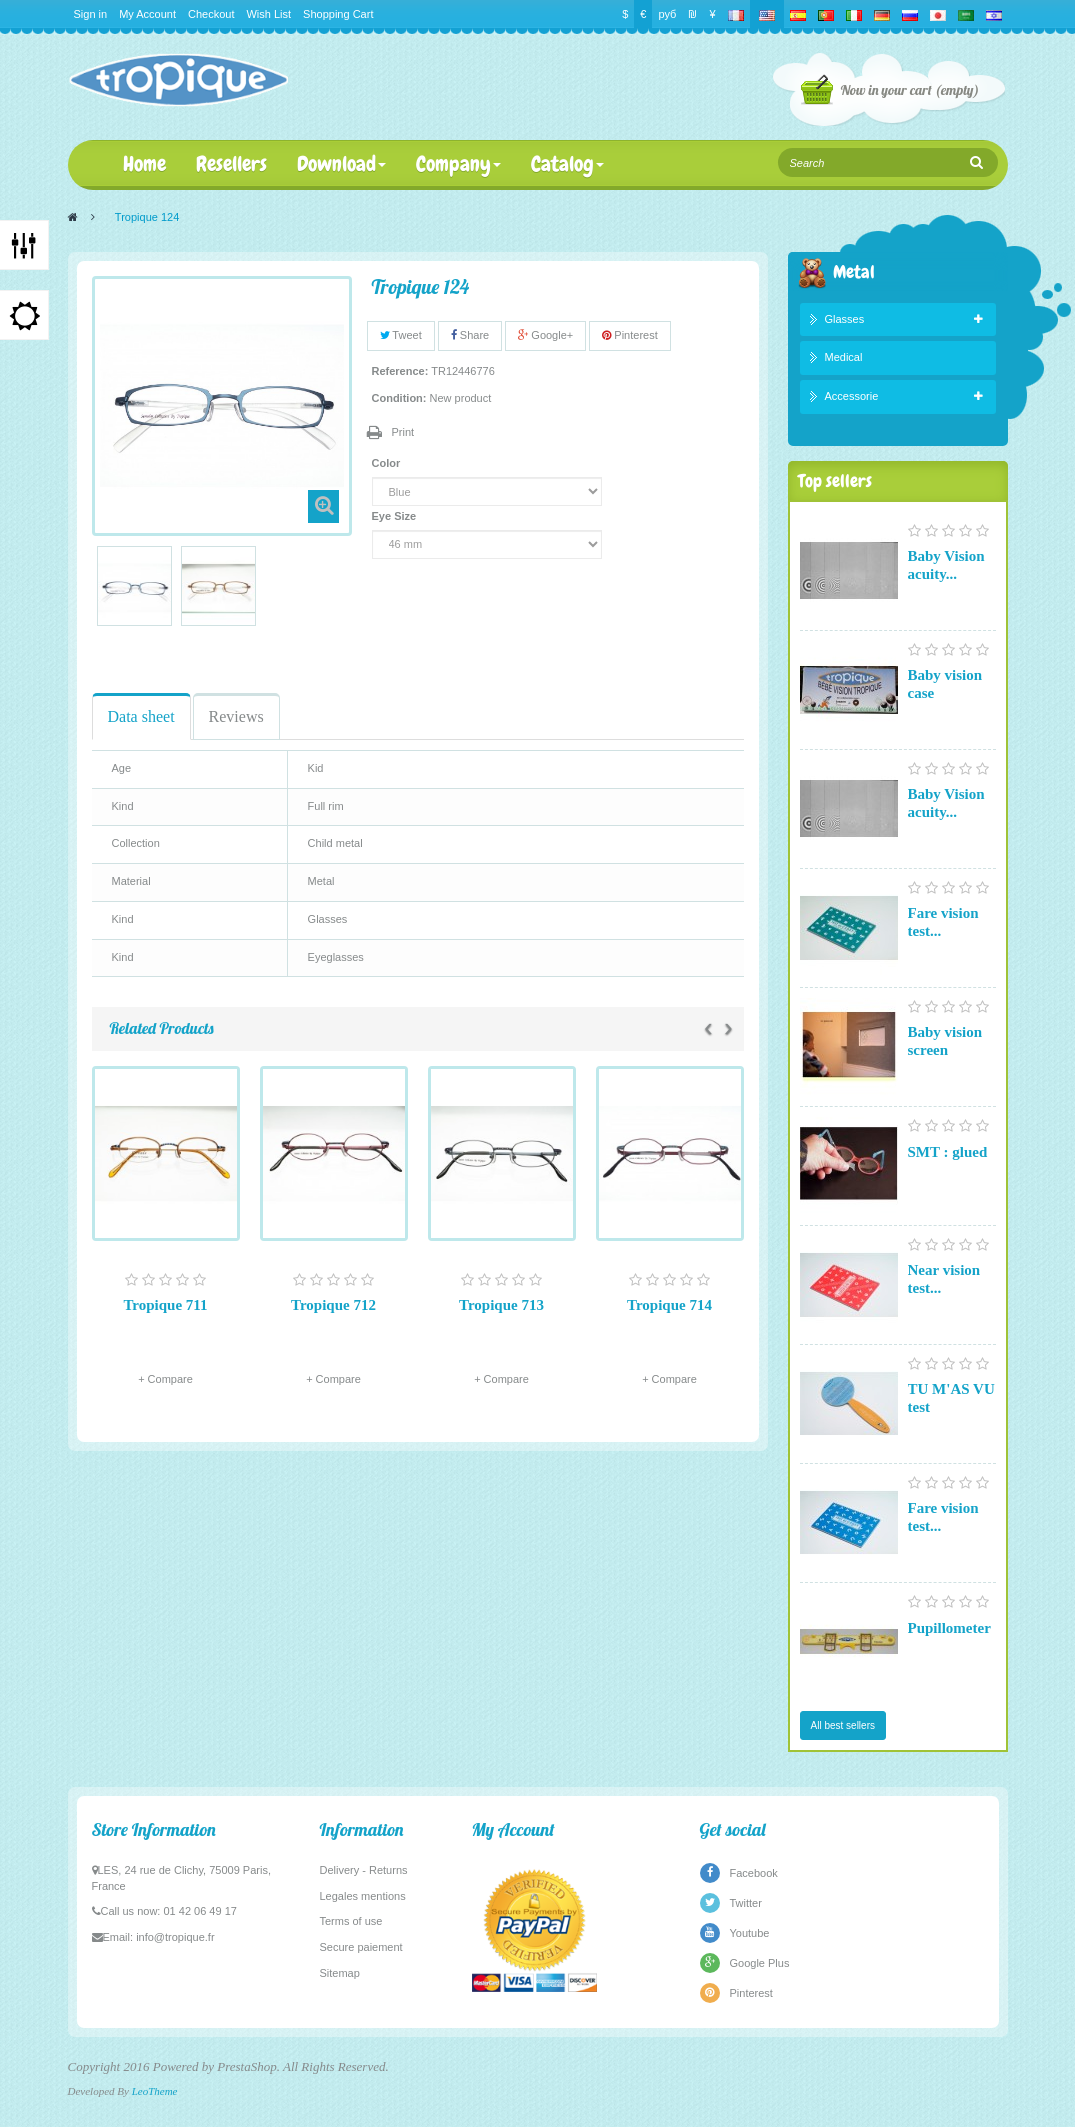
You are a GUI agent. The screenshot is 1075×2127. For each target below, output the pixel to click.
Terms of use (351, 1921)
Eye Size (396, 516)
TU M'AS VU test (951, 1398)
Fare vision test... (943, 922)
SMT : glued (948, 1152)
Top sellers (835, 480)
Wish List (268, 14)
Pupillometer (949, 1628)
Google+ (545, 335)
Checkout (211, 14)
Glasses (845, 319)
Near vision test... (944, 1279)
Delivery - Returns (364, 1870)
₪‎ (692, 14)
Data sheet (141, 716)
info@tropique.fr (175, 1937)
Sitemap (340, 1973)
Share (470, 335)
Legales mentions (363, 1896)
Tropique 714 (669, 1305)
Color (388, 463)
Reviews (236, 716)
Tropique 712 (333, 1305)
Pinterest (629, 335)
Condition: (399, 398)
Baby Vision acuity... (946, 565)
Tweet (401, 335)
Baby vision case (945, 684)
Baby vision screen (945, 1041)
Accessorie (852, 396)
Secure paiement (361, 1947)
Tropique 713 (501, 1305)
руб (667, 14)
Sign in (91, 14)
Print (403, 432)
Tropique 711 (165, 1305)
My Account (147, 14)
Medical (844, 357)
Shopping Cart (338, 14)
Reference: (400, 371)
